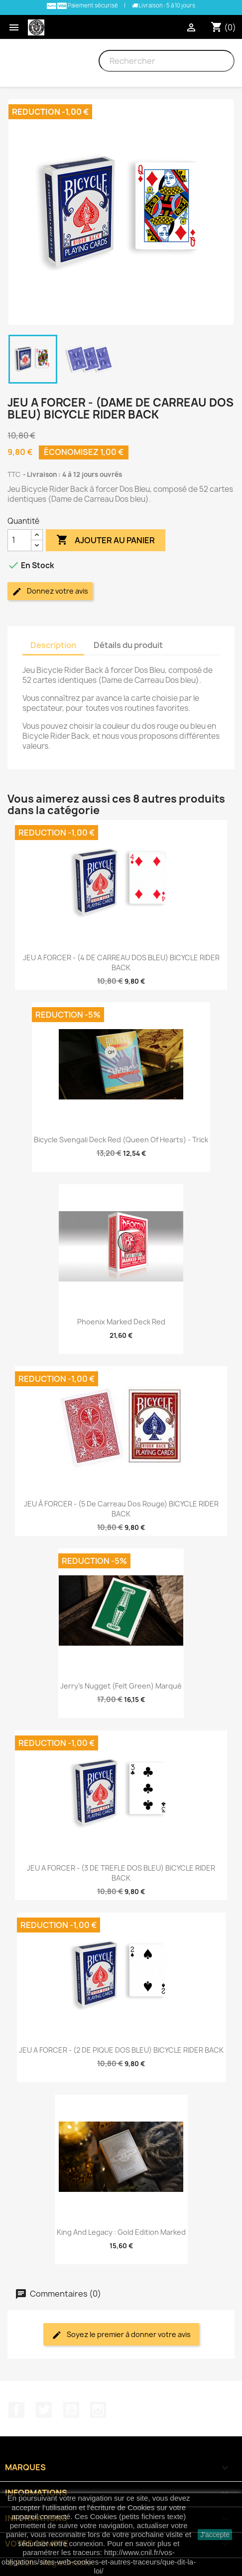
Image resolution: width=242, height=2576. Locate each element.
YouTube (71, 2410)
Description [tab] (53, 645)
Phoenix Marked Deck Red (121, 1321)
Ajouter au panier (105, 540)
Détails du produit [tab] (128, 645)
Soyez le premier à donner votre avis (121, 2335)
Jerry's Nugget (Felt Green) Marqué (121, 1686)
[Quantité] (19, 540)
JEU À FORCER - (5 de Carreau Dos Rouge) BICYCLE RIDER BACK (121, 1508)
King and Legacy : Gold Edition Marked (121, 2232)
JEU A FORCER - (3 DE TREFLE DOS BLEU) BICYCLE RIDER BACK (121, 1873)
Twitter (44, 2410)
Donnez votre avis (50, 591)
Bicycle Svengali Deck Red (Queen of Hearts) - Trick (121, 1139)
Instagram (98, 2410)
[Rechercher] (167, 61)
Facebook (16, 2410)
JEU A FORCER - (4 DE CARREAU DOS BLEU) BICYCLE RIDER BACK (121, 962)
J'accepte (215, 2535)
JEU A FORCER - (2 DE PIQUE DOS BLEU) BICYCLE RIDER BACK (121, 2050)
